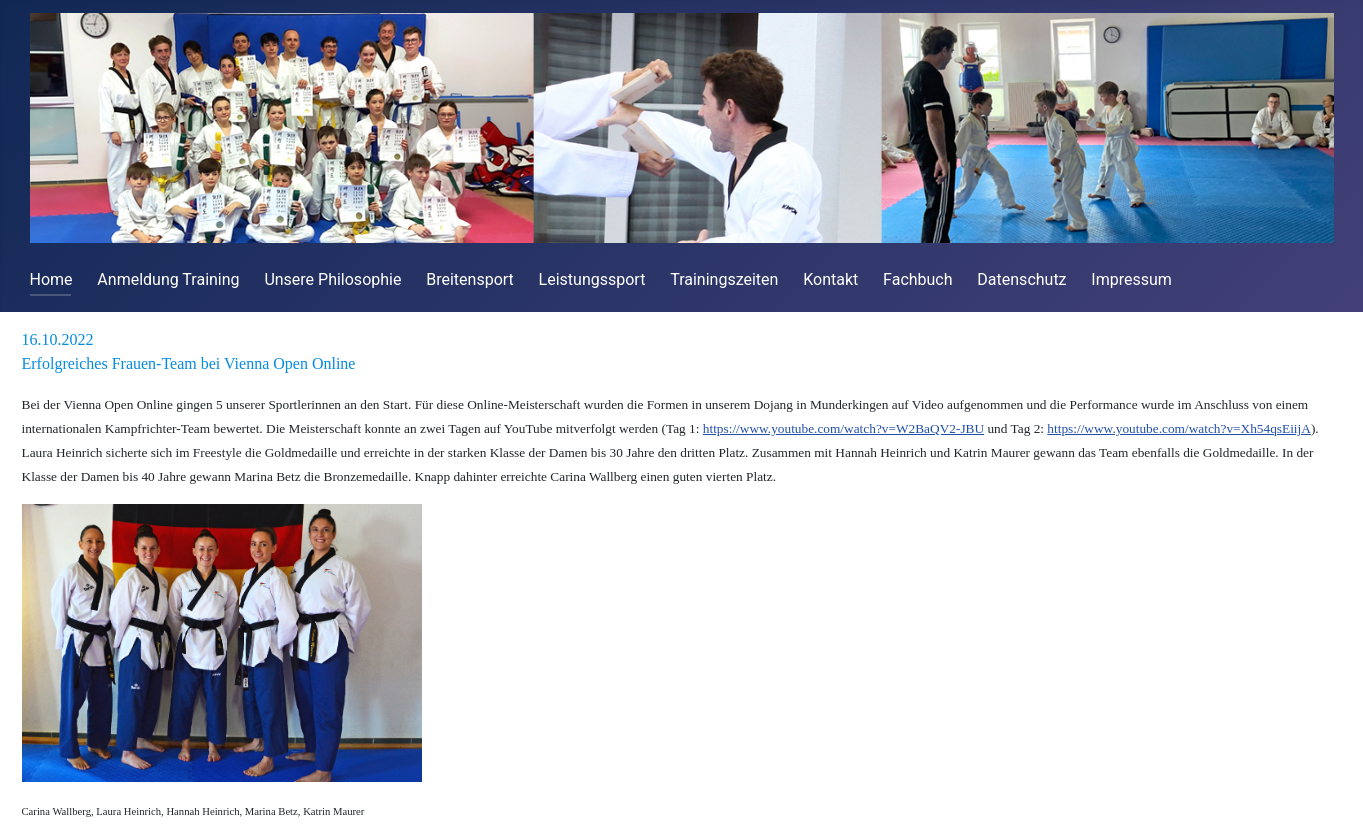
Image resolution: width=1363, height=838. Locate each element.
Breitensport (470, 279)
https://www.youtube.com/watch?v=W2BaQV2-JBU (843, 428)
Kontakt (830, 279)
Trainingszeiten (724, 279)
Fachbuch (917, 279)
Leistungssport (592, 279)
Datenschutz (1021, 279)
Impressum (1131, 279)
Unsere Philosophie (332, 279)
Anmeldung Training (168, 279)
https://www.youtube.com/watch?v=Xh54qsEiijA (1179, 428)
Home (51, 279)
